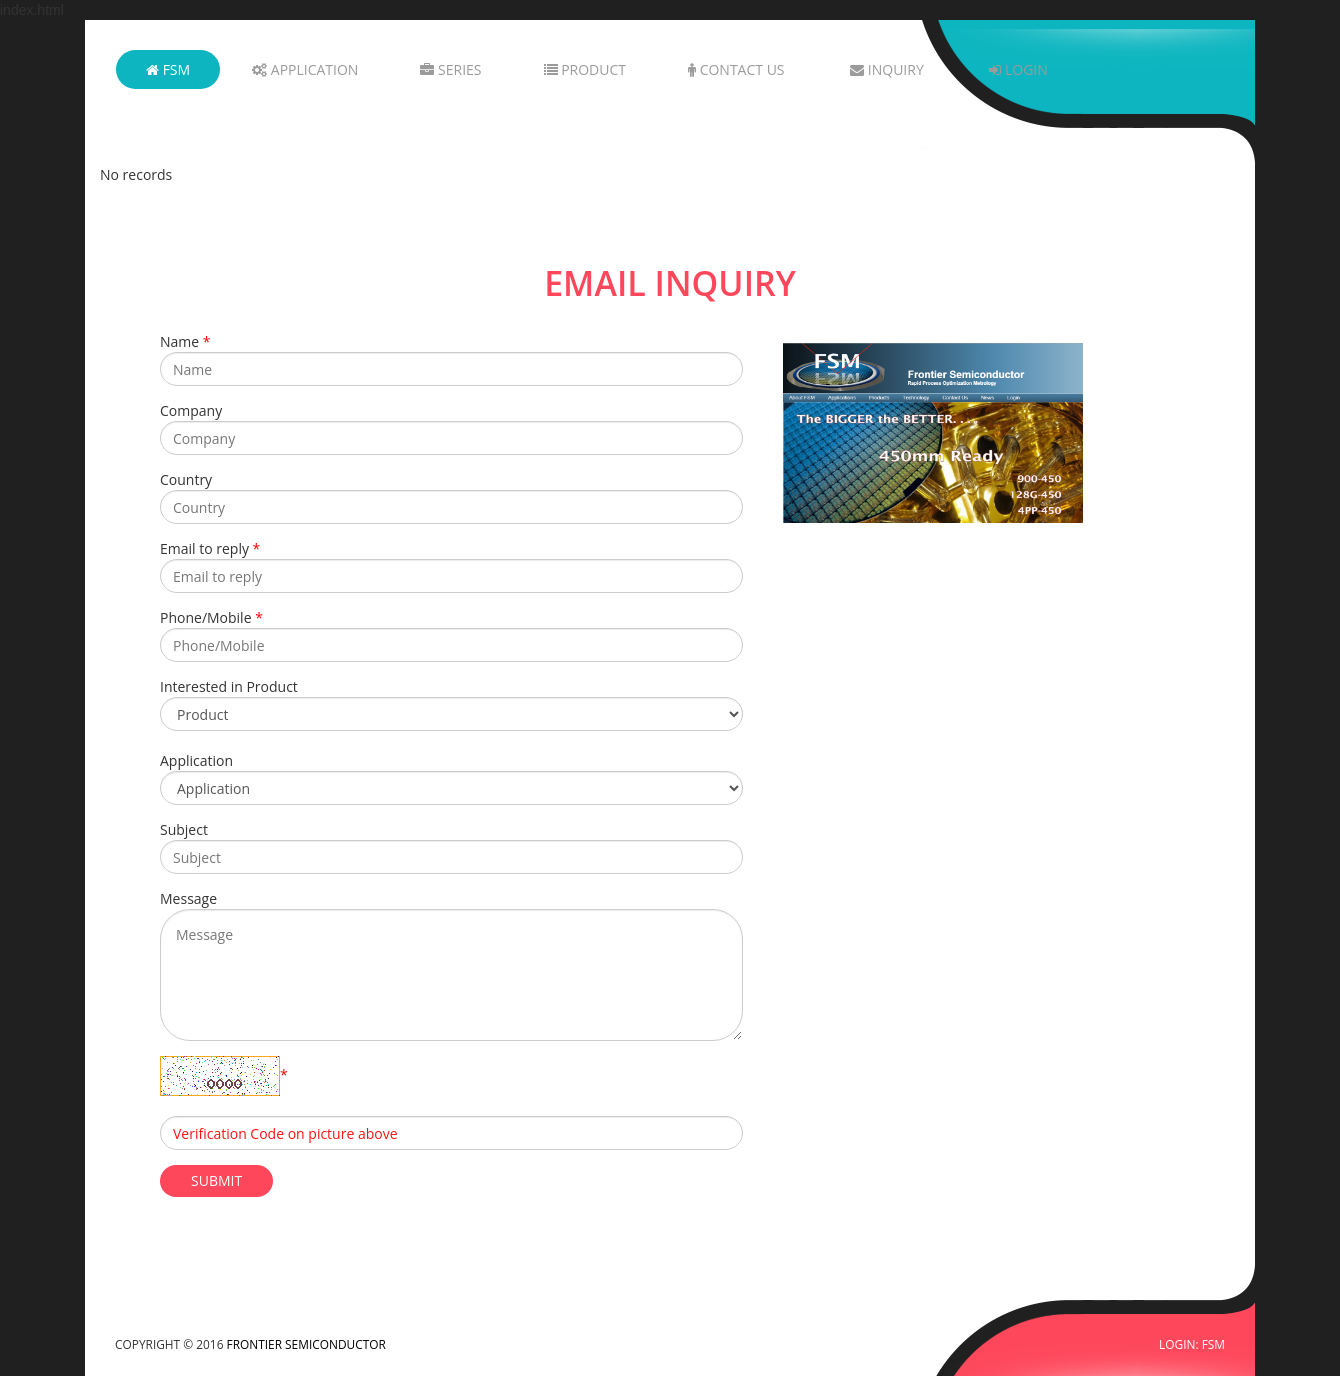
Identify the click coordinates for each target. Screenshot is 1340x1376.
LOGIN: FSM (1192, 1344)
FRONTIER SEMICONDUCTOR (306, 1344)
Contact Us (736, 69)
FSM (168, 69)
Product (585, 69)
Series (450, 69)
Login (1018, 69)
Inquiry (887, 69)
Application (305, 69)
